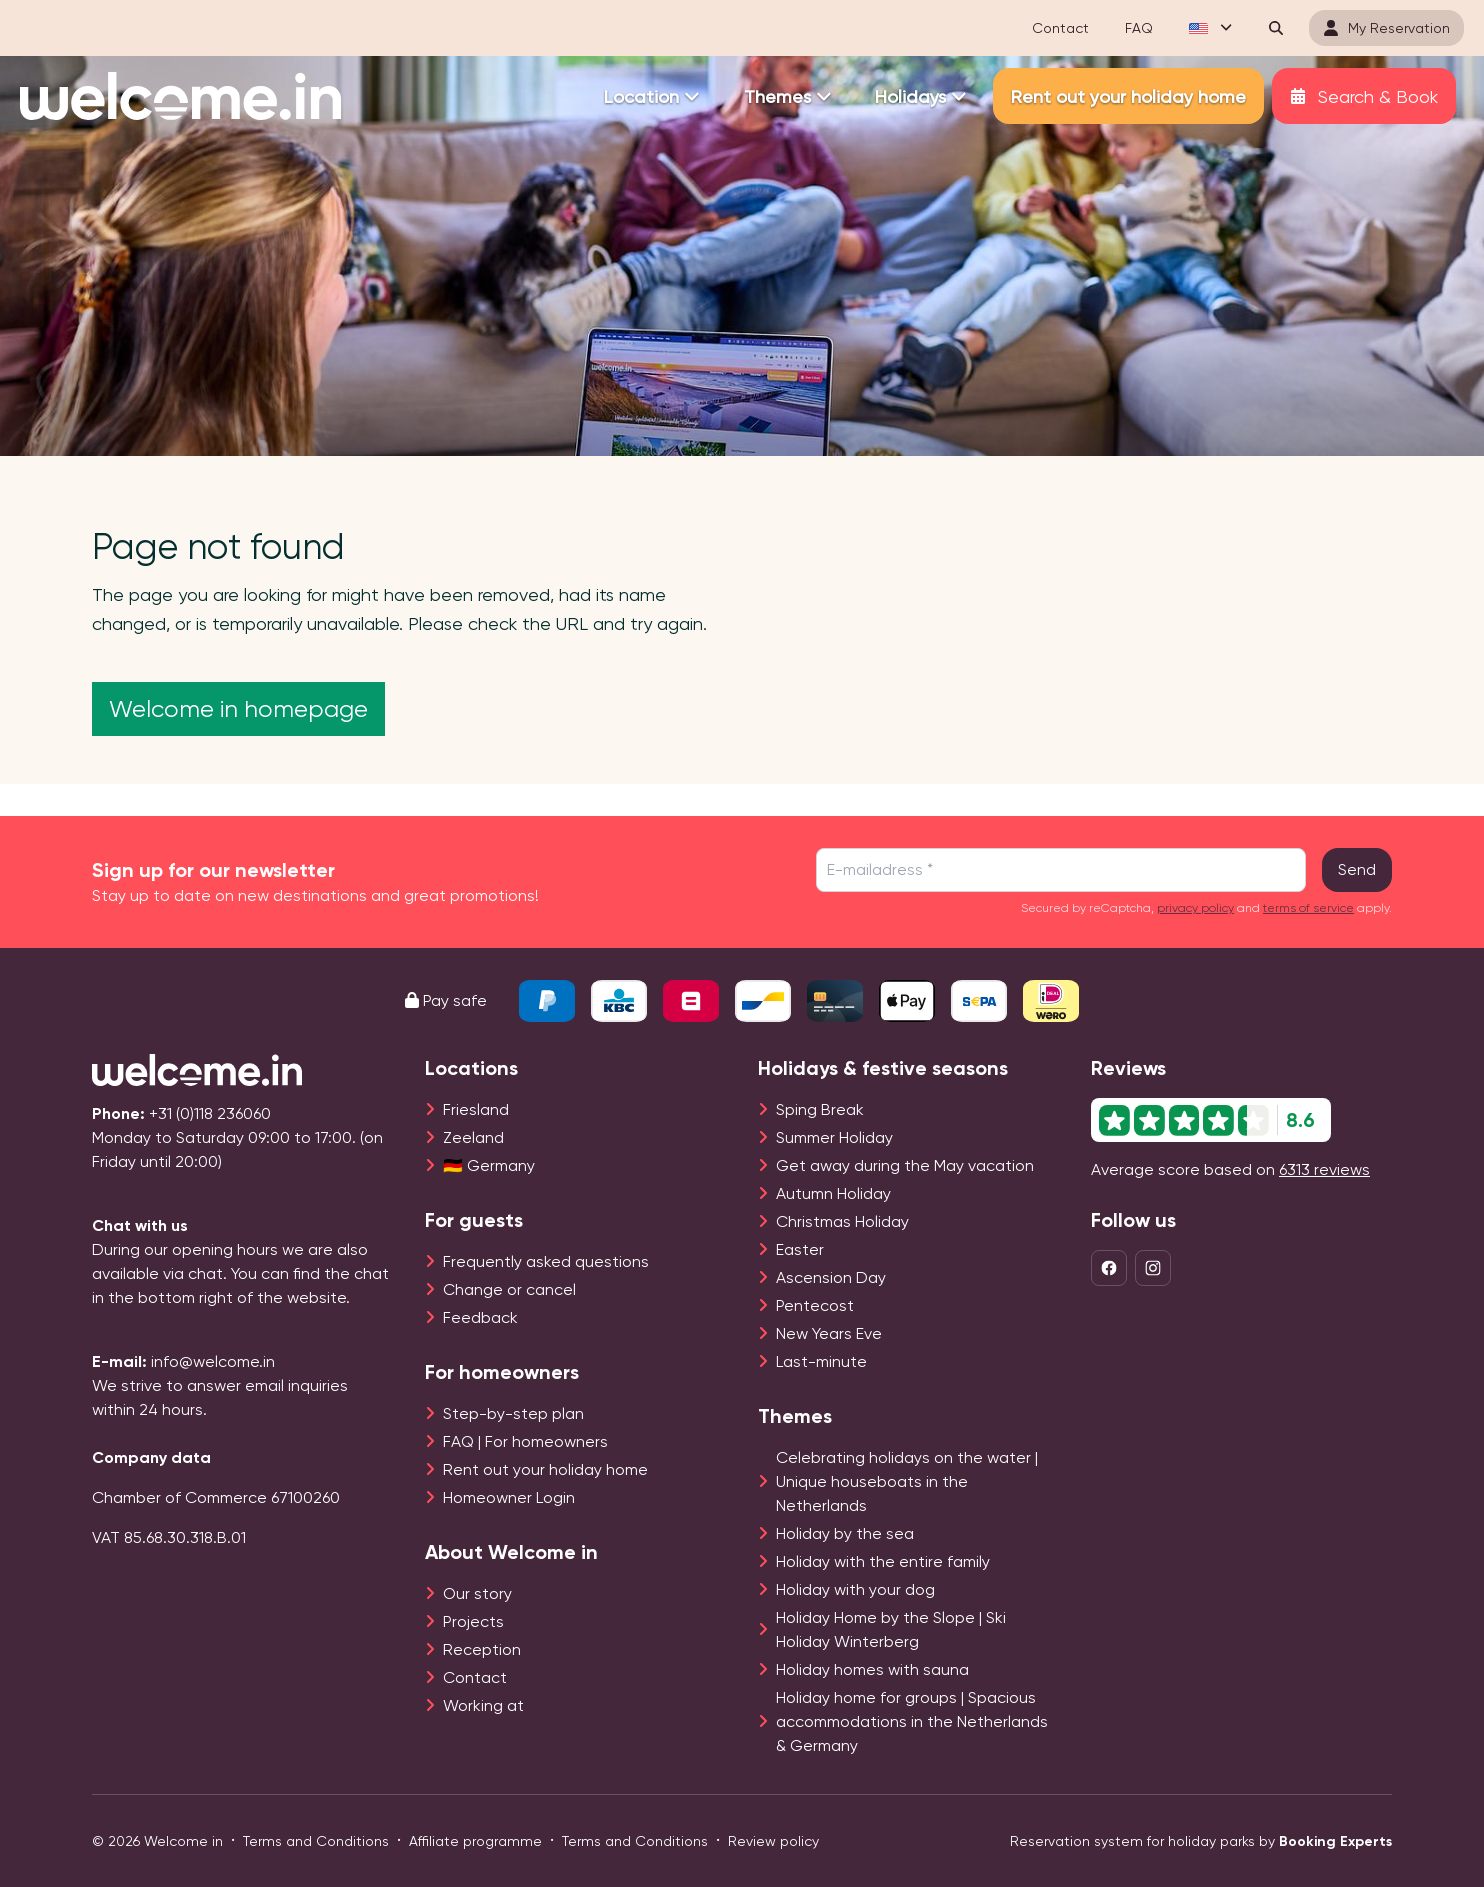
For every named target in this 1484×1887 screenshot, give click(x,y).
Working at (483, 1705)
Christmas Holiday (842, 1221)
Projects (473, 1621)
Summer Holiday (834, 1137)
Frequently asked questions (546, 1261)
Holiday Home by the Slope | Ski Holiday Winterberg (891, 1629)
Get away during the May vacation (905, 1165)
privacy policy (1195, 908)
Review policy (773, 1841)
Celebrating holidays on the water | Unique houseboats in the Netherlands (907, 1481)
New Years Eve (829, 1333)
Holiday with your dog (855, 1589)
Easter (800, 1249)
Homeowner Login (509, 1497)
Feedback (480, 1317)
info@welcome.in (213, 1361)
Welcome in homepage (238, 709)
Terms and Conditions (316, 1841)
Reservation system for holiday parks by (1201, 1841)
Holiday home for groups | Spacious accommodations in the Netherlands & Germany (912, 1721)
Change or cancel (509, 1289)
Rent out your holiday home (545, 1469)
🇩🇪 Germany (489, 1165)
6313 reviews (1324, 1169)
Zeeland (473, 1137)
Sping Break (820, 1109)
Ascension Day (831, 1277)
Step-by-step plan (513, 1413)
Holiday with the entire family (883, 1561)
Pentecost (815, 1305)
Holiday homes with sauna (872, 1669)
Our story (477, 1593)
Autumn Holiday (833, 1193)
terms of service (1308, 908)
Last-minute (821, 1361)
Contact (475, 1677)
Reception (482, 1649)
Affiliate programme (475, 1841)
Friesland (476, 1109)
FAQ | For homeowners (525, 1441)
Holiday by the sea (845, 1533)
